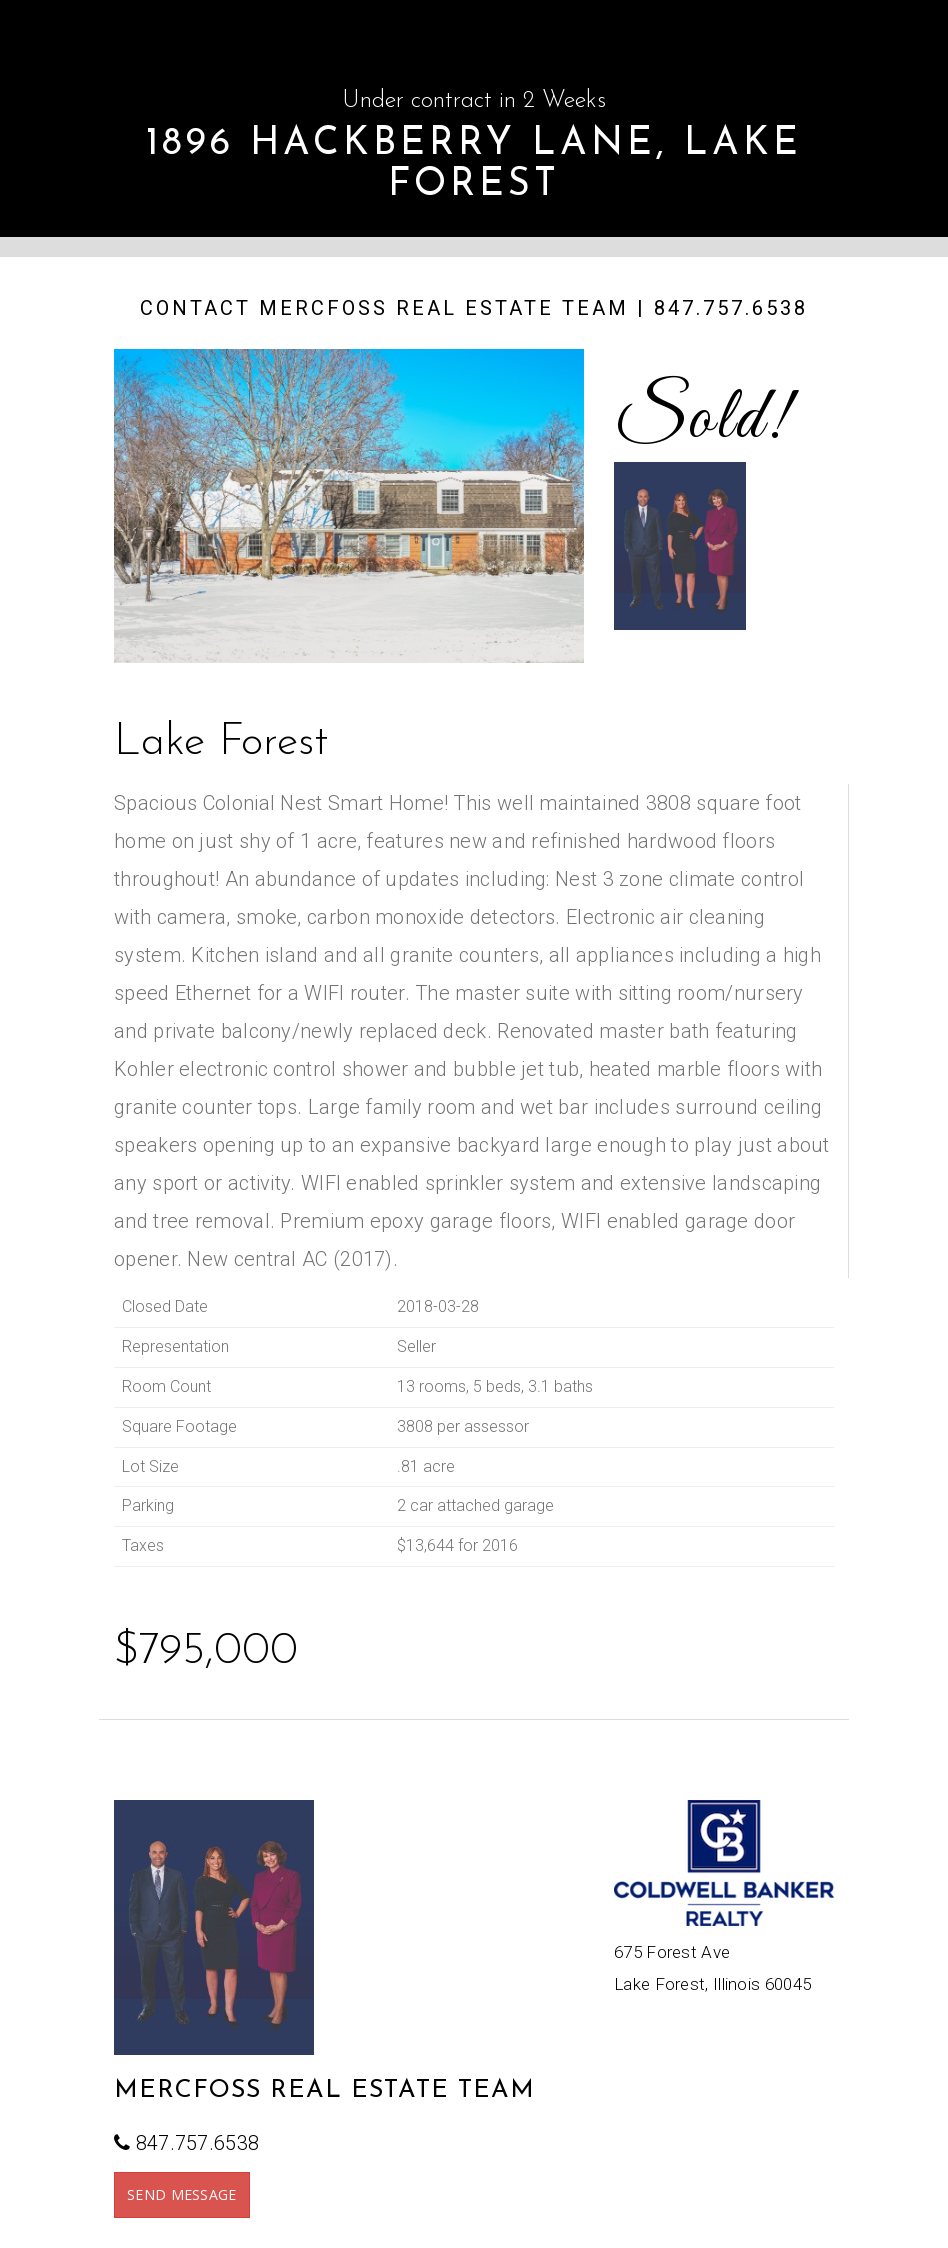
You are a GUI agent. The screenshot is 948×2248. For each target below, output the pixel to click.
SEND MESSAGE (182, 2194)
